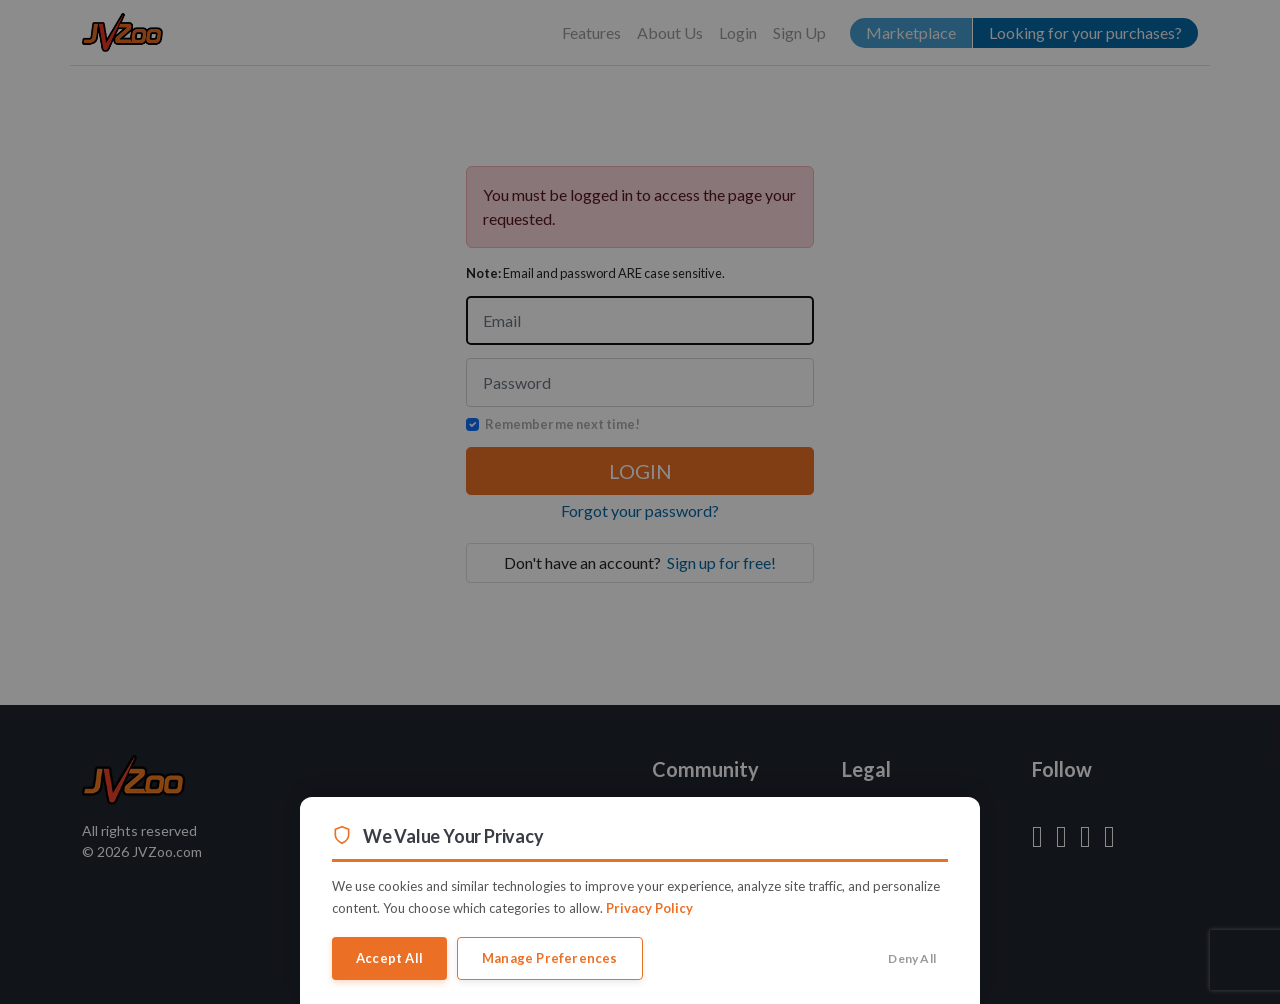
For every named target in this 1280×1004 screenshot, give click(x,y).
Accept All (389, 958)
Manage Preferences (550, 958)
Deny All (912, 958)
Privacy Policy (649, 908)
